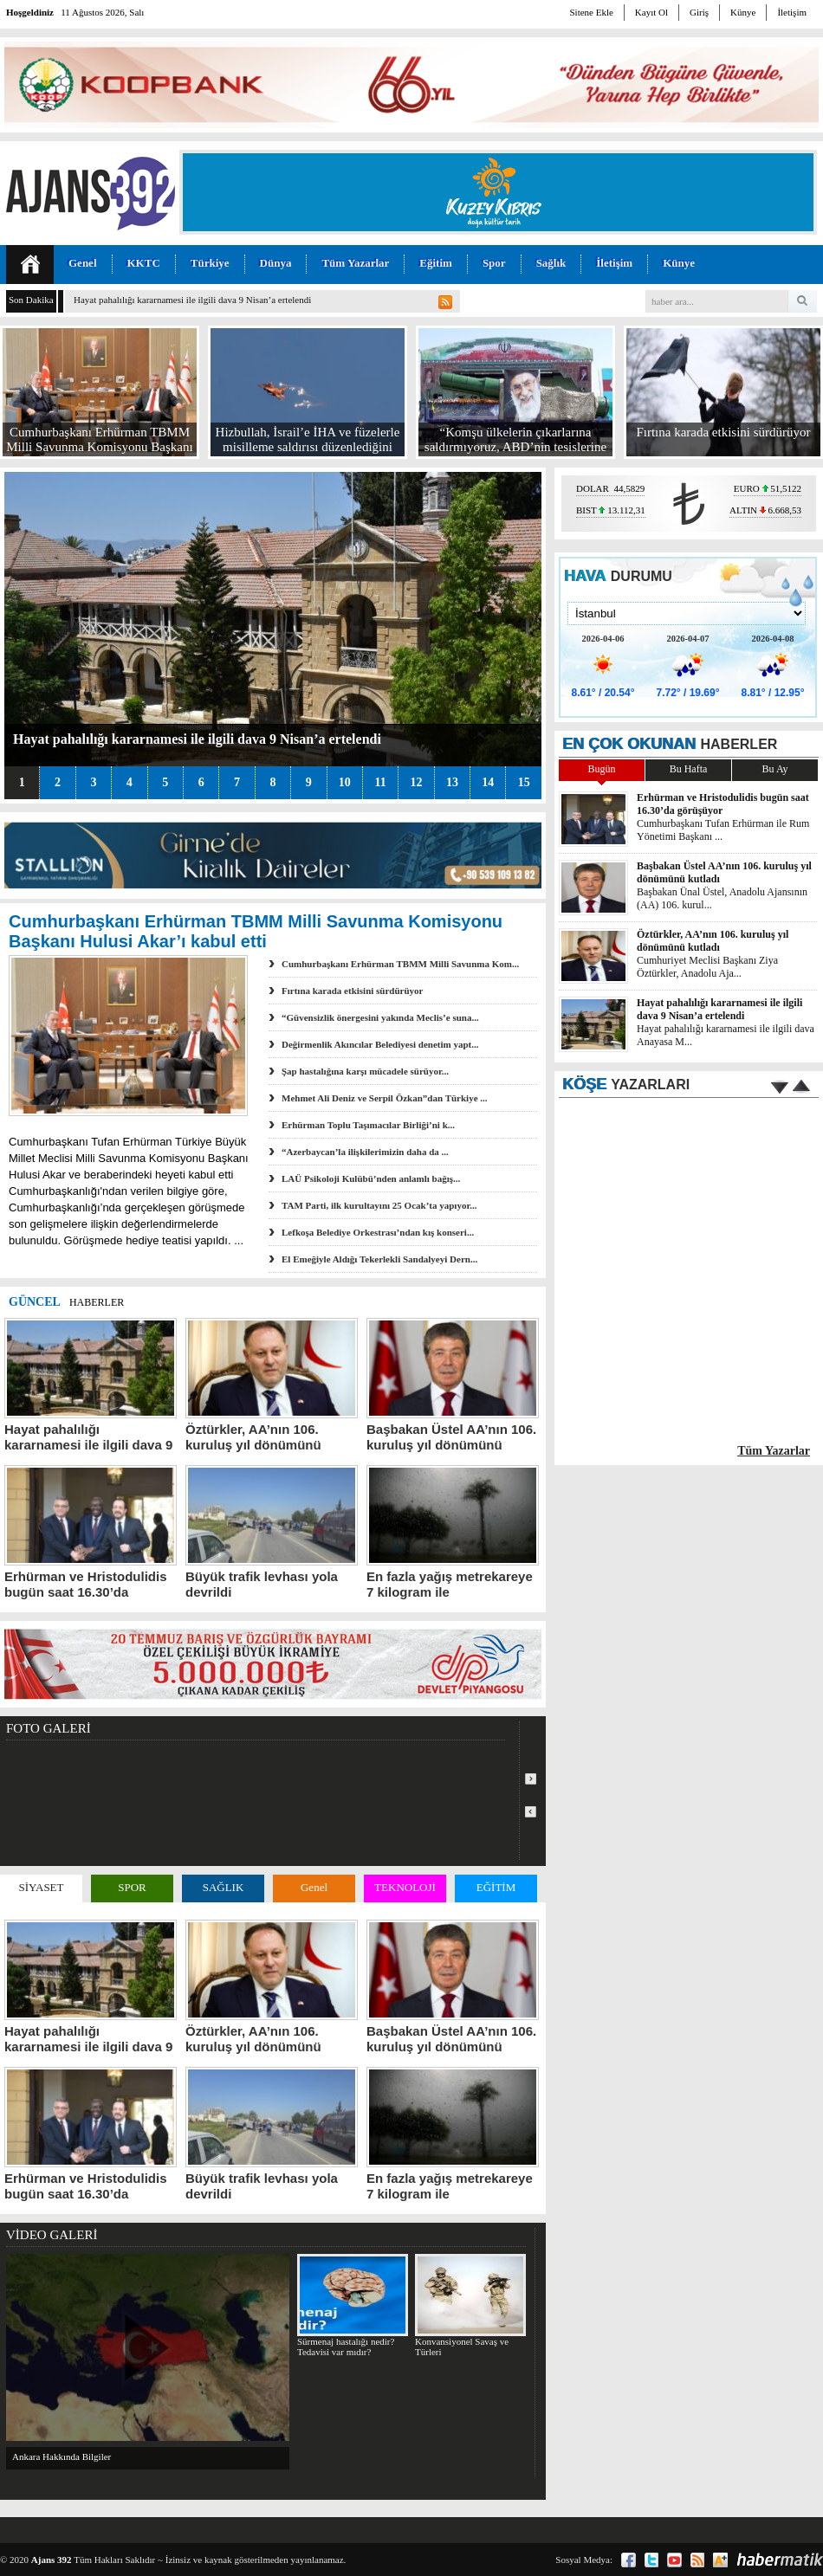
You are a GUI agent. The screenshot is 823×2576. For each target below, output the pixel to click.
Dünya (276, 262)
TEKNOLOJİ (405, 1887)
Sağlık (551, 262)
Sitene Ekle (590, 12)
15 (524, 782)
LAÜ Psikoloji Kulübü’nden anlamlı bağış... (371, 1178)
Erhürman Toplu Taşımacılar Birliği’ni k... (368, 1125)
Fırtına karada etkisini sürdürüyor (353, 990)
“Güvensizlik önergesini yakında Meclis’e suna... (380, 1017)
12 (416, 782)
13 (452, 782)
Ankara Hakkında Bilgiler (61, 2456)
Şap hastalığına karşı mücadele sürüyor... (365, 1071)
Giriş (699, 12)
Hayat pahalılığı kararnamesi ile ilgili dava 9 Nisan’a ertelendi (192, 299)
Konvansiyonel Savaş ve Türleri (470, 2305)
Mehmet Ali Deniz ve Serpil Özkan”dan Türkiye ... (385, 1098)
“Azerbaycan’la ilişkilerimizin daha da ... (365, 1151)
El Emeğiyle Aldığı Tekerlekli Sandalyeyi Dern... (379, 1259)
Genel (82, 262)
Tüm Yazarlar (355, 262)
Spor (494, 262)
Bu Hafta (689, 769)
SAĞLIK (223, 1887)
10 (345, 782)
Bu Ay (775, 769)
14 (488, 782)
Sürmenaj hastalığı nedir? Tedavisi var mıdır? (352, 2305)
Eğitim (435, 262)
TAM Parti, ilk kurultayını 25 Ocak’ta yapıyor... (379, 1205)
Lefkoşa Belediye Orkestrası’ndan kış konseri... (378, 1232)
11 (380, 782)
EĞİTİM (496, 1887)
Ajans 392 (51, 2559)
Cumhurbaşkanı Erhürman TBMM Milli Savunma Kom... (400, 964)
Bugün (601, 769)
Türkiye (210, 262)
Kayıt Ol (651, 12)
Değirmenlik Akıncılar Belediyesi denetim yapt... (380, 1044)
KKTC (143, 262)
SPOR (132, 1887)
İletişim (792, 12)
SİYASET (40, 1887)
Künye (742, 12)
